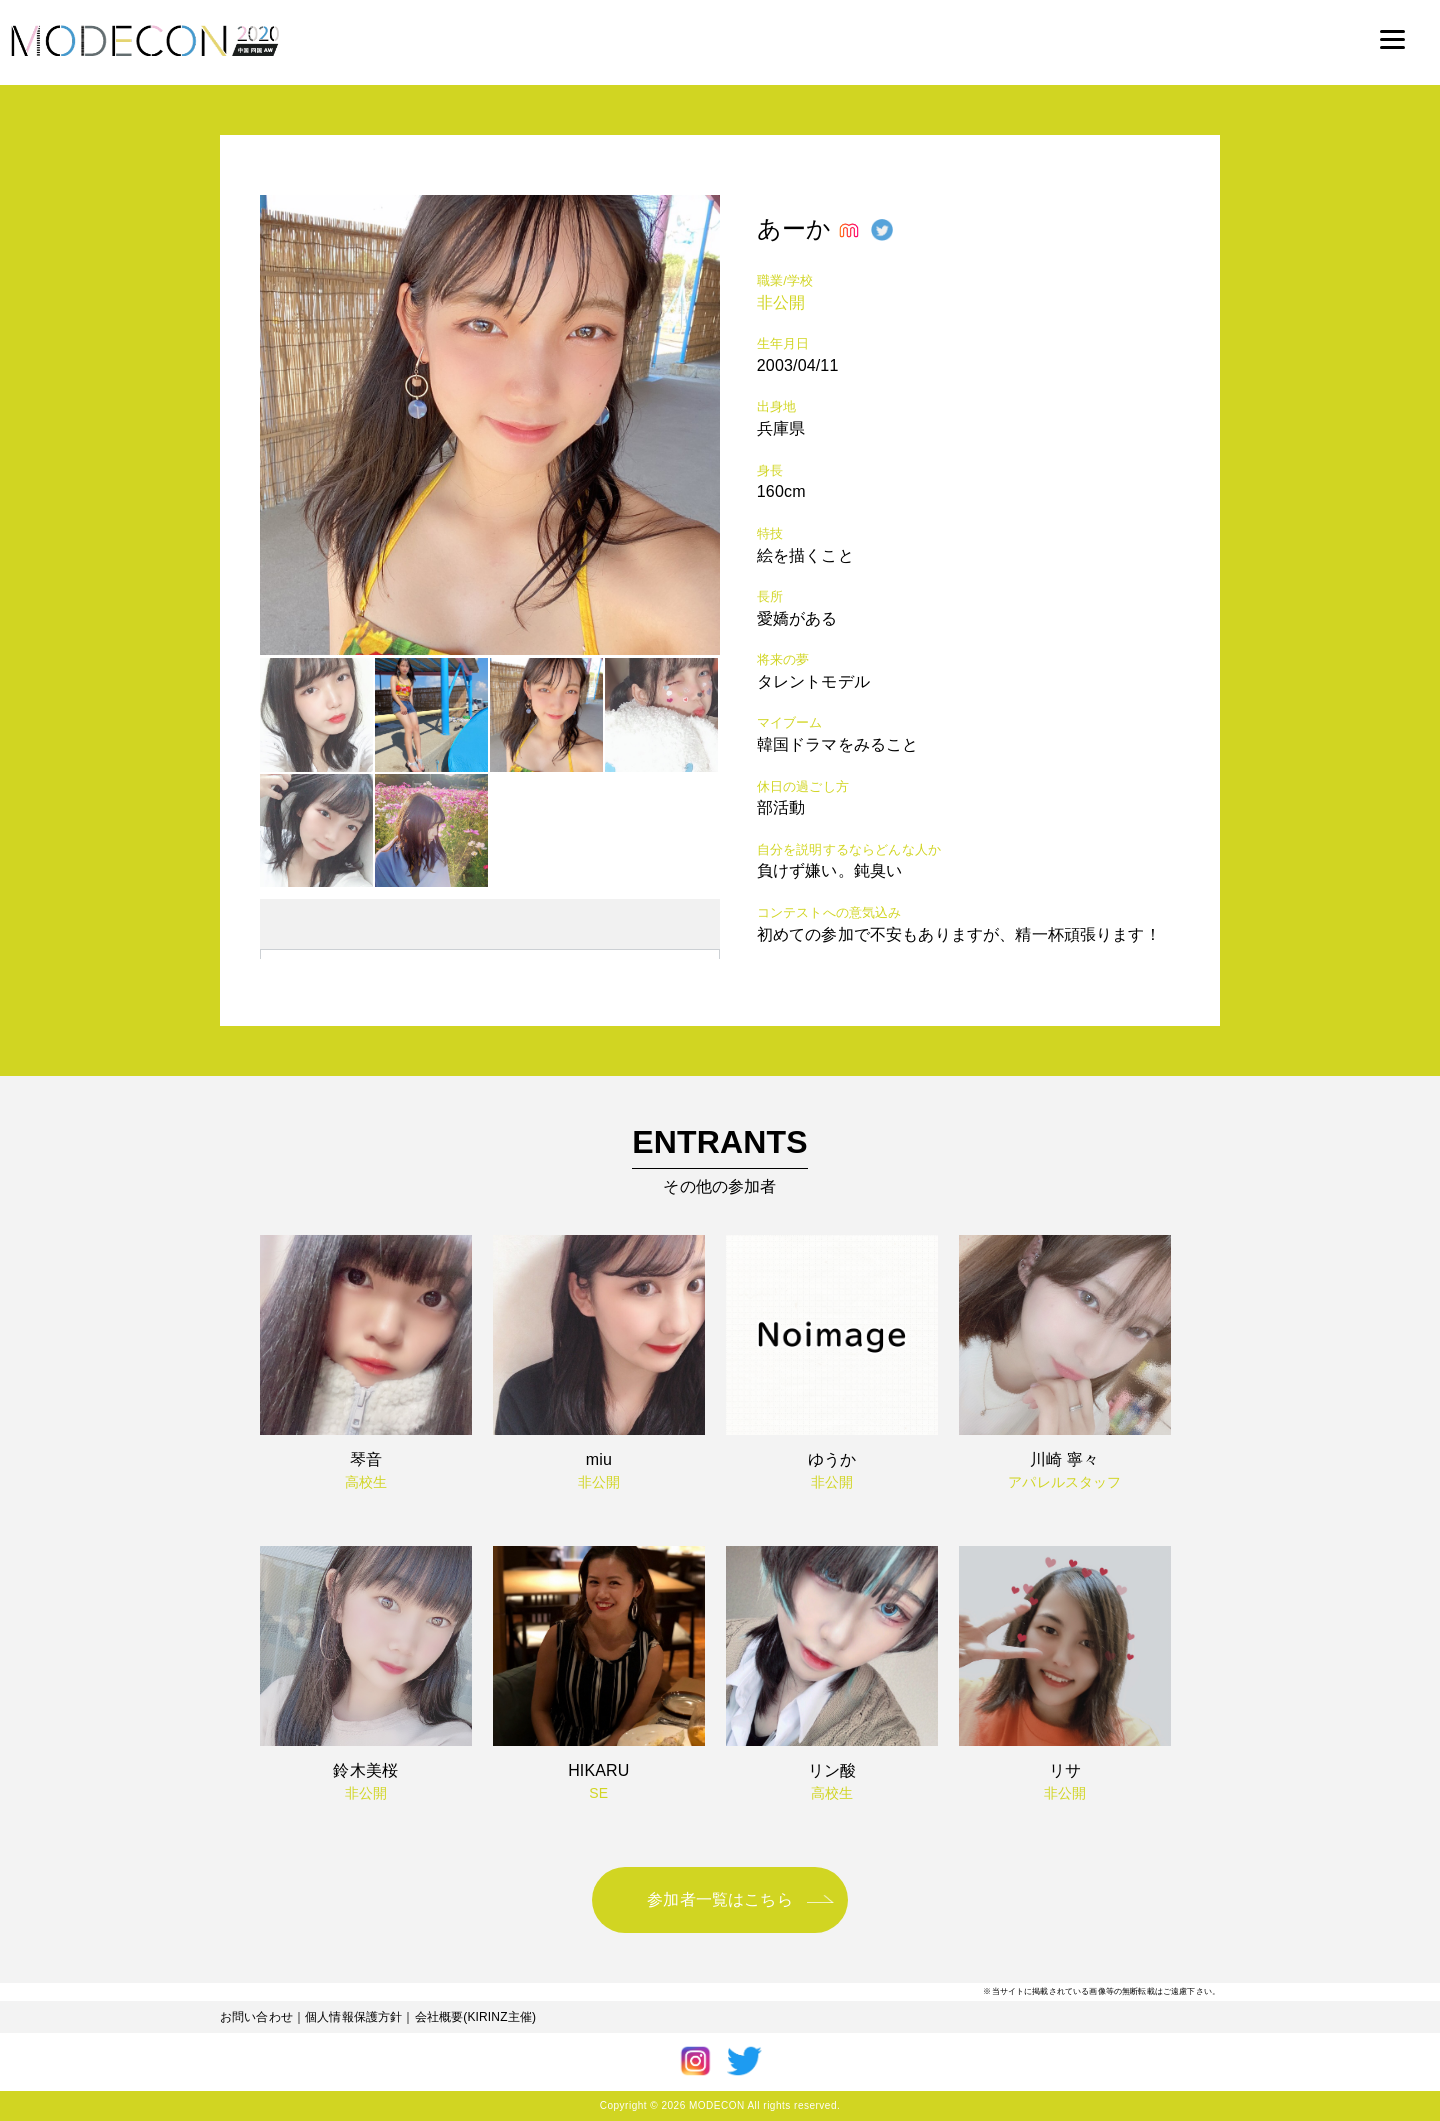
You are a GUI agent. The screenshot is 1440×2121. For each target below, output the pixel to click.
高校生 (366, 1482)
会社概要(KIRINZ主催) (476, 2017)
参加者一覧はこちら (719, 1899)
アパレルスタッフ (1064, 1482)
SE (598, 1793)
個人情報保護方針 (353, 2017)
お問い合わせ (256, 2017)
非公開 (781, 302)
